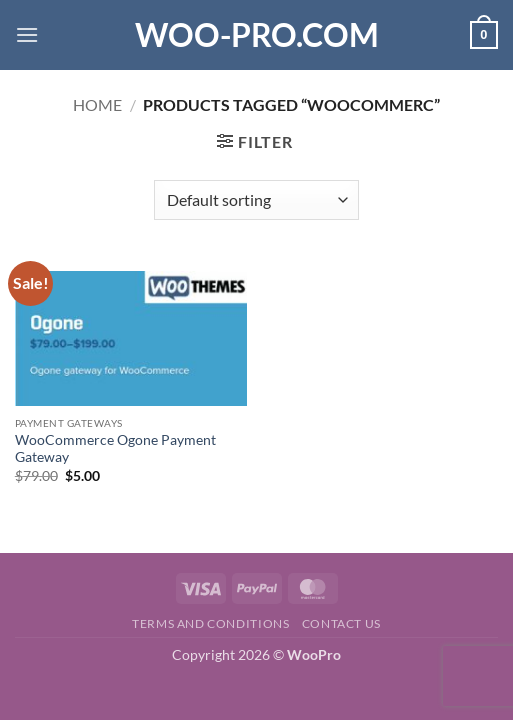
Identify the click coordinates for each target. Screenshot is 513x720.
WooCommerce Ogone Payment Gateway (115, 449)
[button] (27, 34)
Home (97, 104)
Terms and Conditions (210, 623)
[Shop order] (256, 200)
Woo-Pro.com (257, 35)
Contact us (341, 623)
